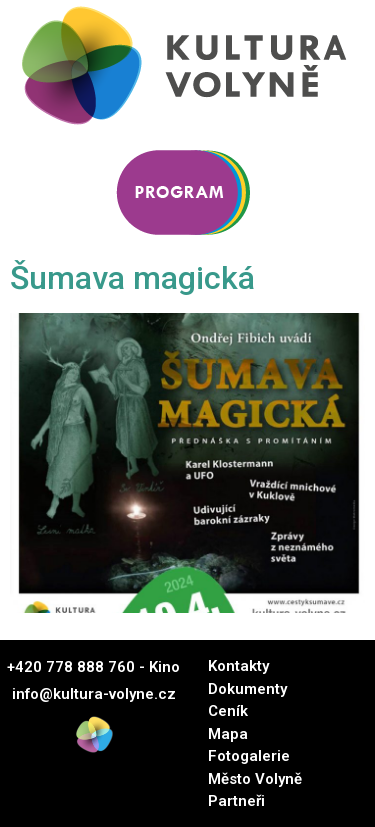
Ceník (228, 711)
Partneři (236, 801)
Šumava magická (132, 278)
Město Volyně (255, 779)
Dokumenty (247, 689)
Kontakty (238, 666)
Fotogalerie (249, 756)
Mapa (228, 734)
